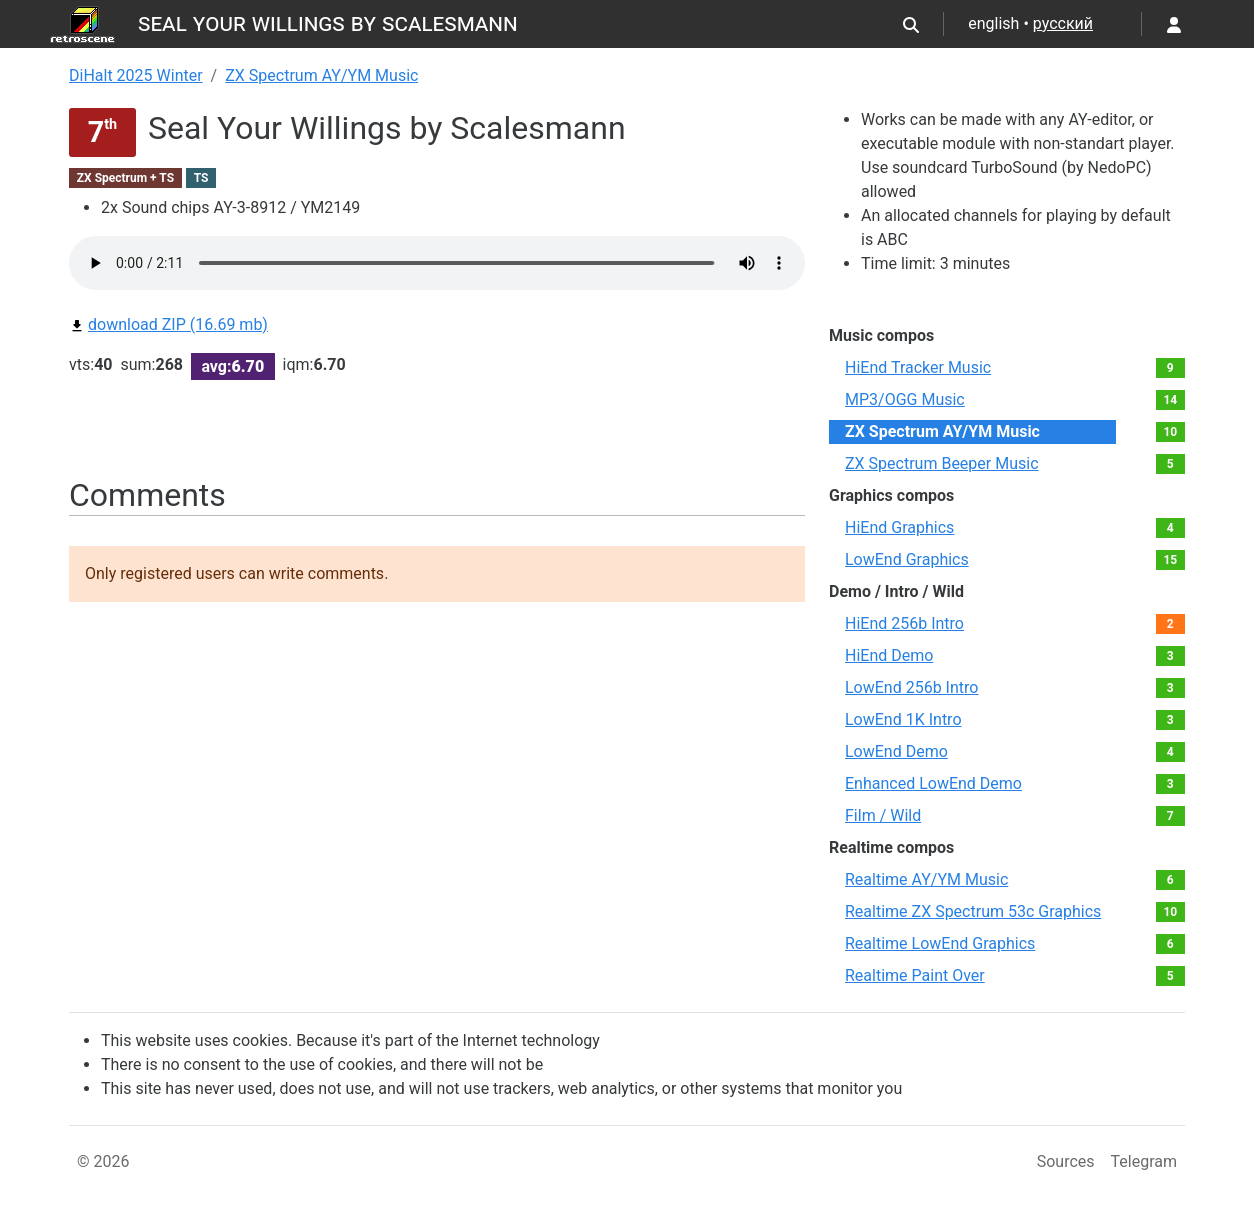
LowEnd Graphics (907, 559)
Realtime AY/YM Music (926, 879)
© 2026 (103, 1161)
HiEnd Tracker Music (918, 367)
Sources (1066, 1161)
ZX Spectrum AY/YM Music (321, 75)
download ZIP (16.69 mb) (168, 324)
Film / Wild (883, 815)
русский (1063, 23)
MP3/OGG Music (905, 399)
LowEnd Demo (896, 751)
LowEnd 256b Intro (911, 687)
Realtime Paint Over (915, 975)
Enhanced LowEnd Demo (933, 783)
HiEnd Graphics (899, 527)
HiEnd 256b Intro (904, 623)
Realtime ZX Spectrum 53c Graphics (973, 911)
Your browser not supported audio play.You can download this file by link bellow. (437, 263)
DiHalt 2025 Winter (136, 75)
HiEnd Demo (889, 655)
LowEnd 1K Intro (903, 719)
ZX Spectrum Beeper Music (942, 463)
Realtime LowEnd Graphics (940, 943)
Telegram (1144, 1161)
